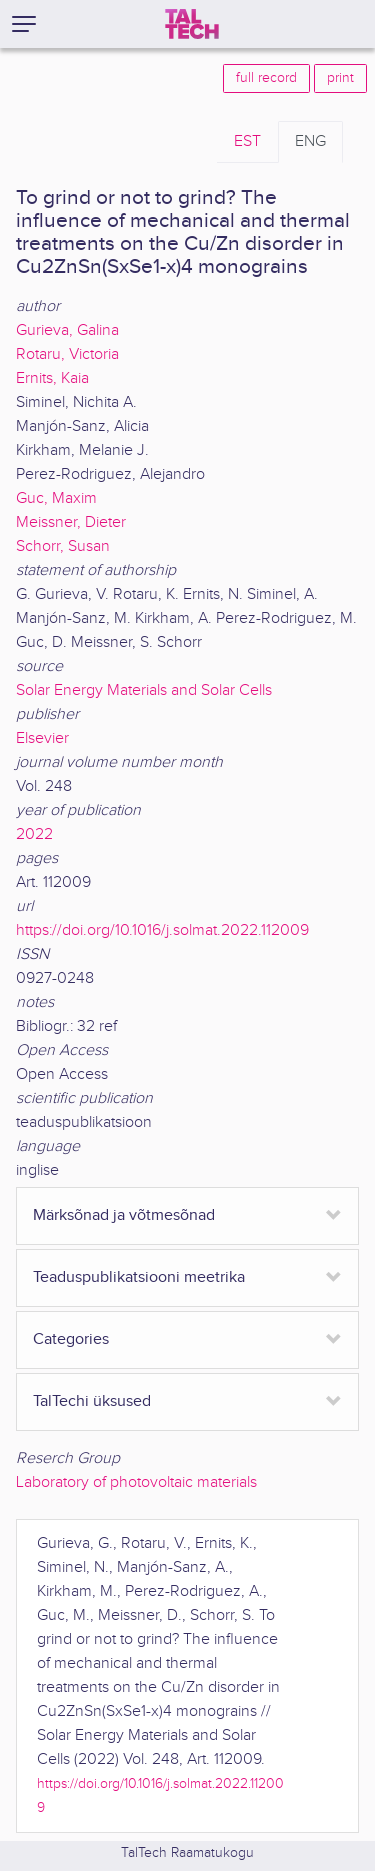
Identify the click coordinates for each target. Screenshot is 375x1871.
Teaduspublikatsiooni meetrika (139, 1277)
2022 (34, 834)
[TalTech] (192, 24)
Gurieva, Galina (67, 330)
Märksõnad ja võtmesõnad (124, 1215)
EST (247, 141)
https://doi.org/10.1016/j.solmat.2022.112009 (162, 930)
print (340, 78)
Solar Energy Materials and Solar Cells (144, 690)
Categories (71, 1339)
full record (266, 78)
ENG (310, 141)
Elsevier (42, 738)
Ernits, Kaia (52, 378)
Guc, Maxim (56, 498)
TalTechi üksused (92, 1401)
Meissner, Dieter (71, 522)
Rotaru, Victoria (67, 354)
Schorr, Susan (63, 546)
